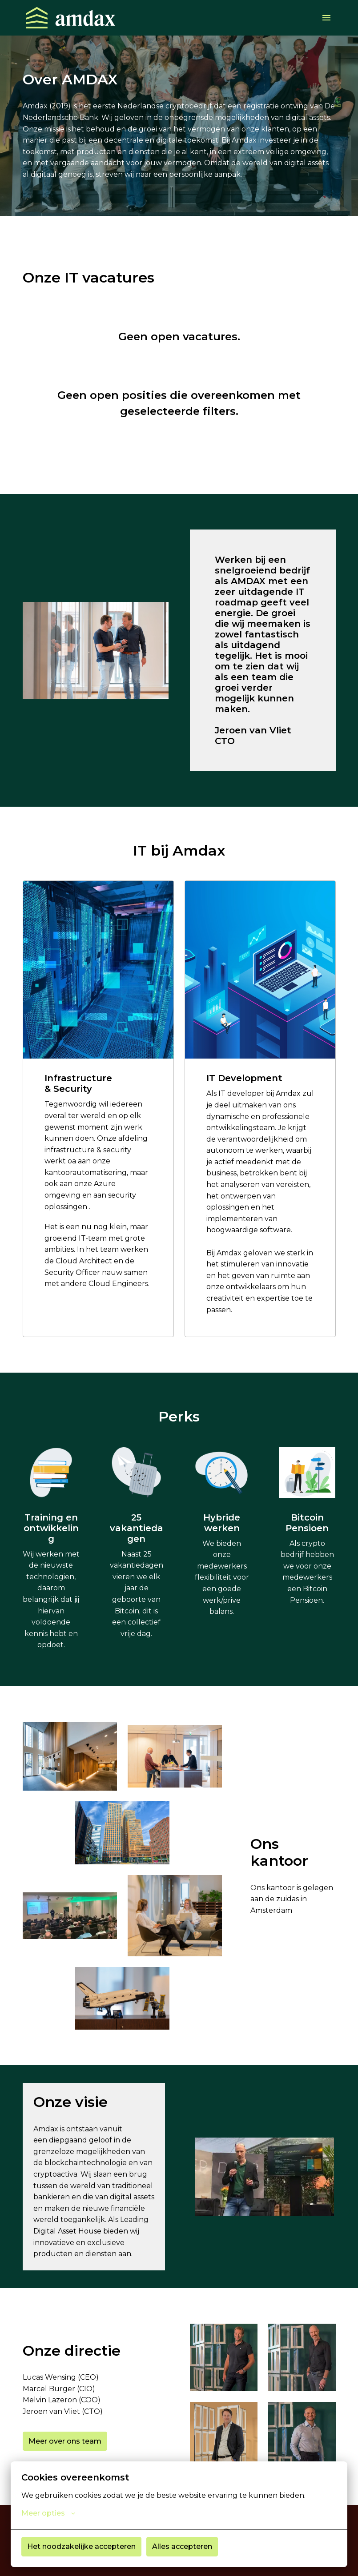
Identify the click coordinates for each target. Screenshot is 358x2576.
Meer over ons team (64, 2441)
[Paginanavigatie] (326, 18)
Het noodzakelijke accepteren (81, 2546)
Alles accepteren (182, 2546)
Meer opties (48, 2513)
